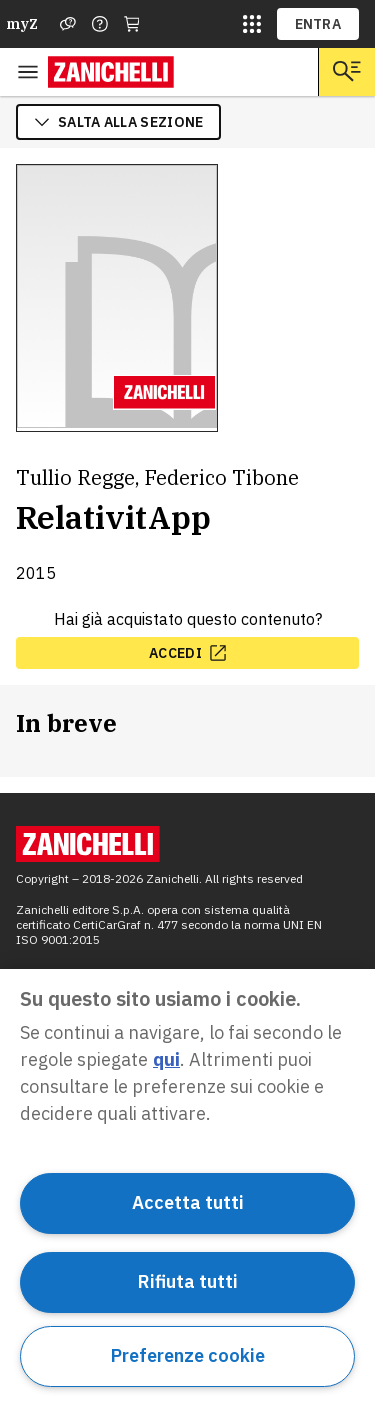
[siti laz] (252, 24)
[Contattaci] (100, 24)
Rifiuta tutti (188, 1281)
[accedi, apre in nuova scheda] (187, 653)
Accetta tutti (188, 1202)
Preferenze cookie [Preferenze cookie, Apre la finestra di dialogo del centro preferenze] (188, 1355)
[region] (187, 1186)
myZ (22, 24)
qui (166, 1059)
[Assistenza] (68, 24)
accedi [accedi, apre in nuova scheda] (187, 653)
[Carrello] (132, 24)
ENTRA (318, 24)
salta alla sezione (118, 122)
